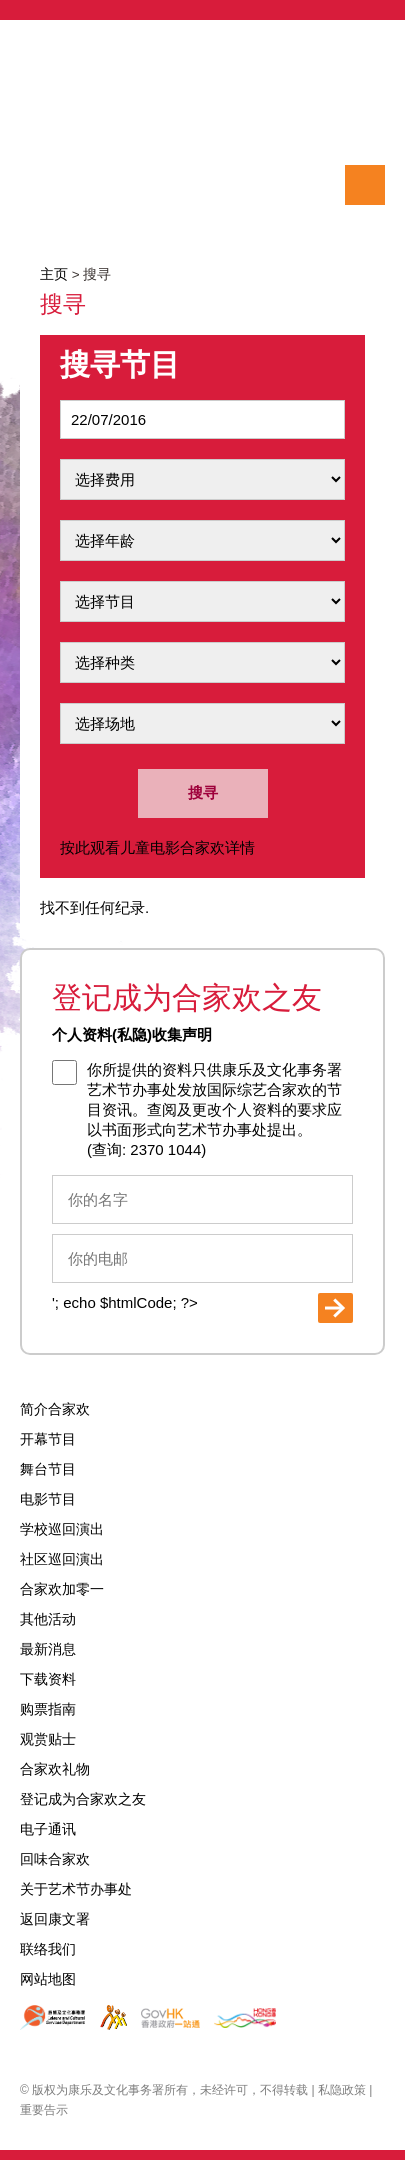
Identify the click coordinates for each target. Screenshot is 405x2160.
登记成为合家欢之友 (83, 1799)
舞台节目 (48, 1469)
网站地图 (48, 1979)
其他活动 (48, 1619)
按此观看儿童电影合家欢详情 (157, 847)
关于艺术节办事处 (76, 1889)
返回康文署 (55, 1919)
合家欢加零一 (62, 1589)
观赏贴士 (48, 1739)
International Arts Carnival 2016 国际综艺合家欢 (202, 120)
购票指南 (48, 1709)
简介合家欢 (55, 1409)
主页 (54, 274)
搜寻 (40, 185)
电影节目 (48, 1499)
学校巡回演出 (62, 1529)
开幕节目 (48, 1439)
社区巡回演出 (62, 1559)
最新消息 (48, 1649)
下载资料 (48, 1679)
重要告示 (44, 2110)
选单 (365, 185)
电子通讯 (48, 1829)
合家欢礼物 (55, 1769)
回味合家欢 (55, 1859)
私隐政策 (342, 2090)
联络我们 (48, 1949)
